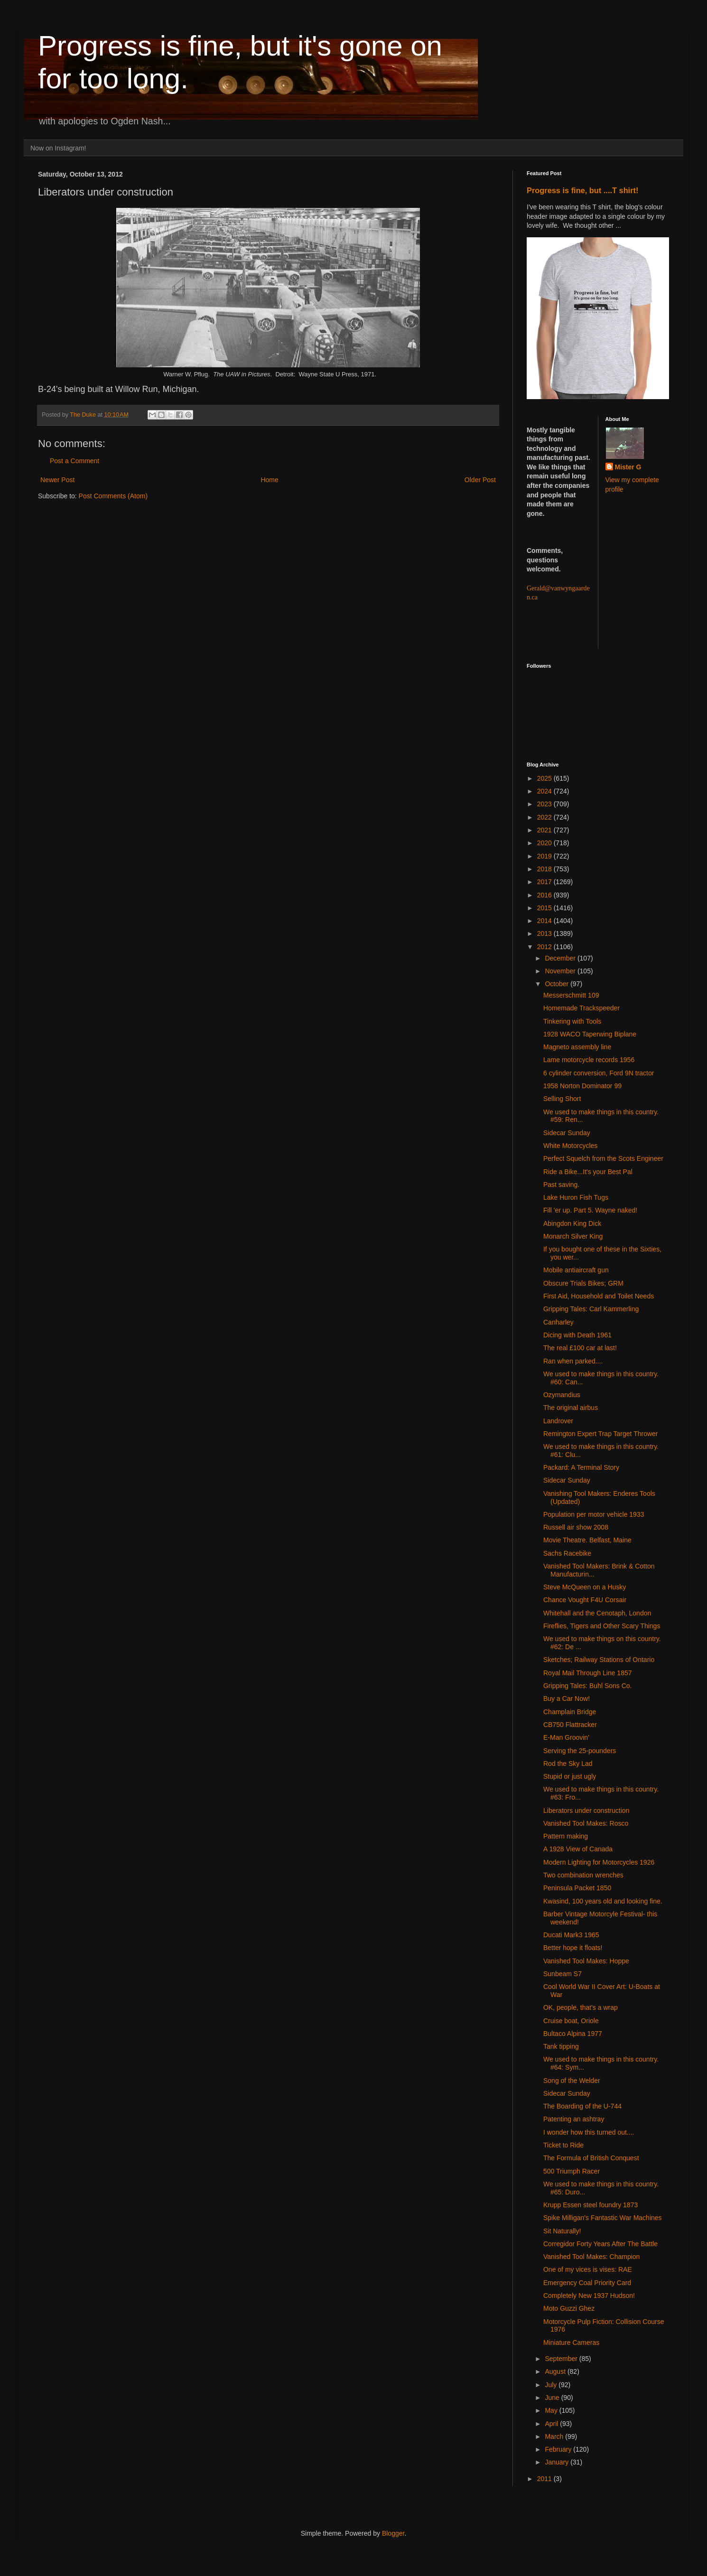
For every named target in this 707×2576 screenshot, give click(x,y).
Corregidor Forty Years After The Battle (600, 2244)
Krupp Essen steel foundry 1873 (590, 2205)
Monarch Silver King (573, 1236)
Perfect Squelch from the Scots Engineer (603, 1158)
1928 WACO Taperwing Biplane (589, 1034)
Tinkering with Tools (572, 1021)
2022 (545, 817)
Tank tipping (561, 2046)
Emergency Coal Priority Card (587, 2283)
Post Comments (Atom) (113, 496)
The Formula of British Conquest (591, 2158)
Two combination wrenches (583, 1875)
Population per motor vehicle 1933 (593, 1514)
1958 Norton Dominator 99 (582, 1086)
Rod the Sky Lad (568, 1763)
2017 (545, 882)
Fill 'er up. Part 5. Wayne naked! (590, 1210)
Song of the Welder (571, 2080)
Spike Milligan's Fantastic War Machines (602, 2217)
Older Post (480, 480)
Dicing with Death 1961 (577, 1335)
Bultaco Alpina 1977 (572, 2033)
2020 (545, 843)
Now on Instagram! (58, 148)
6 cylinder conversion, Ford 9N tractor (598, 1073)
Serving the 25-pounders (579, 1751)
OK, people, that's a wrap (580, 2007)
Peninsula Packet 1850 (577, 1888)
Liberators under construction (586, 1810)
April (552, 2423)
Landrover (558, 1421)
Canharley (558, 1322)
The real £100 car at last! (580, 1348)
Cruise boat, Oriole (571, 2021)
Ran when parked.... (573, 1361)
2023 (545, 804)
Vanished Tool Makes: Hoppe (586, 1961)
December (561, 958)
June (553, 2397)
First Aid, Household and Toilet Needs (598, 1296)
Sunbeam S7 (562, 1974)
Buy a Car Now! (566, 1698)
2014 (545, 920)
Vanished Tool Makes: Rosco (585, 1823)
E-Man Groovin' (566, 1737)
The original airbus (570, 1407)
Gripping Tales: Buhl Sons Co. (587, 1685)
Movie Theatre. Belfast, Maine (587, 1540)
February (559, 2449)
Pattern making (565, 1836)
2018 (545, 869)
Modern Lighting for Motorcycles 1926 (598, 1862)
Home (269, 480)
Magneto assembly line (577, 1047)
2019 (545, 856)
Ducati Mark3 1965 (571, 1935)
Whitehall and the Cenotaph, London (597, 1613)
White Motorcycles (570, 1145)
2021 (545, 830)
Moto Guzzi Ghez (569, 2308)
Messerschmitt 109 (571, 995)
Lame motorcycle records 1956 (588, 1060)
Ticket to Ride (563, 2145)
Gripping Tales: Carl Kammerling (591, 1309)
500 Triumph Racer (571, 2171)
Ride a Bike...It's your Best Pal (588, 1172)
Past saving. (561, 1184)
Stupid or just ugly (569, 1776)
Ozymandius (561, 1395)
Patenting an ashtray (573, 2119)
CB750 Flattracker (570, 1724)
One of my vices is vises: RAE (587, 2269)
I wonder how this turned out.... (588, 2132)
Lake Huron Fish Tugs (575, 1197)
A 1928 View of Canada (578, 1849)
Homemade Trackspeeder (581, 1008)
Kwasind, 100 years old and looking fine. (602, 1901)
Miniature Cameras (571, 2342)
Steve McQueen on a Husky (584, 1587)
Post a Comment (74, 461)
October (557, 984)
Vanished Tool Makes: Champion (591, 2256)
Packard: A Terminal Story (581, 1467)
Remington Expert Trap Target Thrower (600, 1433)
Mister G (628, 467)
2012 (545, 947)
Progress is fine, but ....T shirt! (582, 190)
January (557, 2462)
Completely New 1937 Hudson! (589, 2295)
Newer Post (57, 480)
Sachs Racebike (567, 1553)
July (551, 2385)
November (561, 971)
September (562, 2358)
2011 (545, 2479)
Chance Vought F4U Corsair (584, 1600)
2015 (545, 908)
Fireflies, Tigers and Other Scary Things (601, 1626)
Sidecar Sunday (566, 1133)
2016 (545, 895)
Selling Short (562, 1098)
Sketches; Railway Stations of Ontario (598, 1659)
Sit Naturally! (562, 2231)
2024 (545, 791)
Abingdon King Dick (572, 1223)
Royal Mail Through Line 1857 (587, 1673)
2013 (545, 933)
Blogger (393, 2533)
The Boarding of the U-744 (582, 2106)
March (555, 2436)
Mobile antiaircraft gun (576, 1270)
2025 (545, 778)
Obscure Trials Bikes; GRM (583, 1283)
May (552, 2410)
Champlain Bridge (569, 1712)
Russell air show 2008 (575, 1527)
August (556, 2371)
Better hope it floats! (573, 1947)
